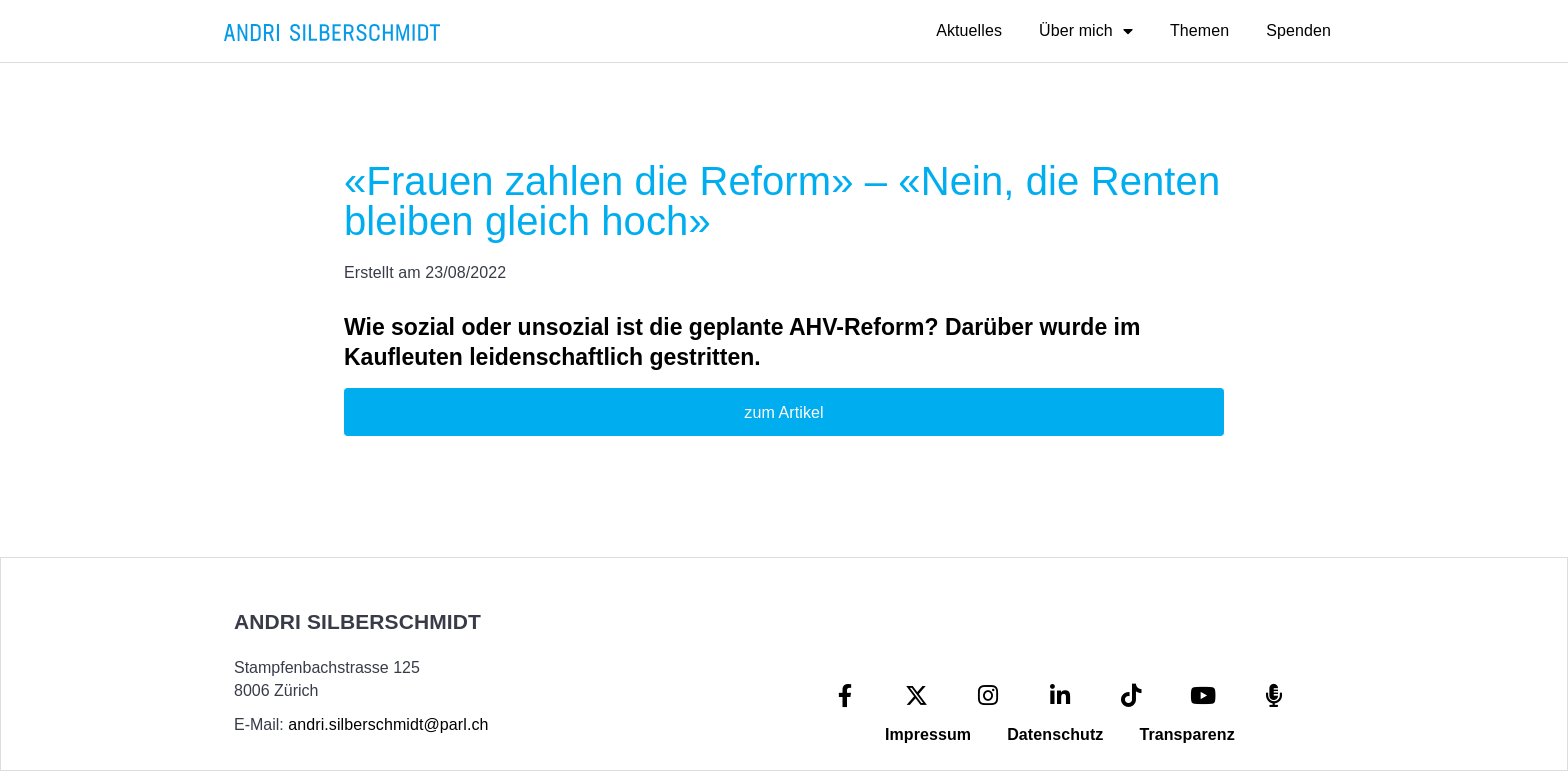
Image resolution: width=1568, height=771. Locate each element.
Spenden (1298, 30)
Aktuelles (969, 30)
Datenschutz (1055, 734)
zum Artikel (783, 412)
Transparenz (1186, 734)
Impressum (928, 734)
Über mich (1086, 31)
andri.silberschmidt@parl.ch (388, 724)
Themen (1199, 30)
